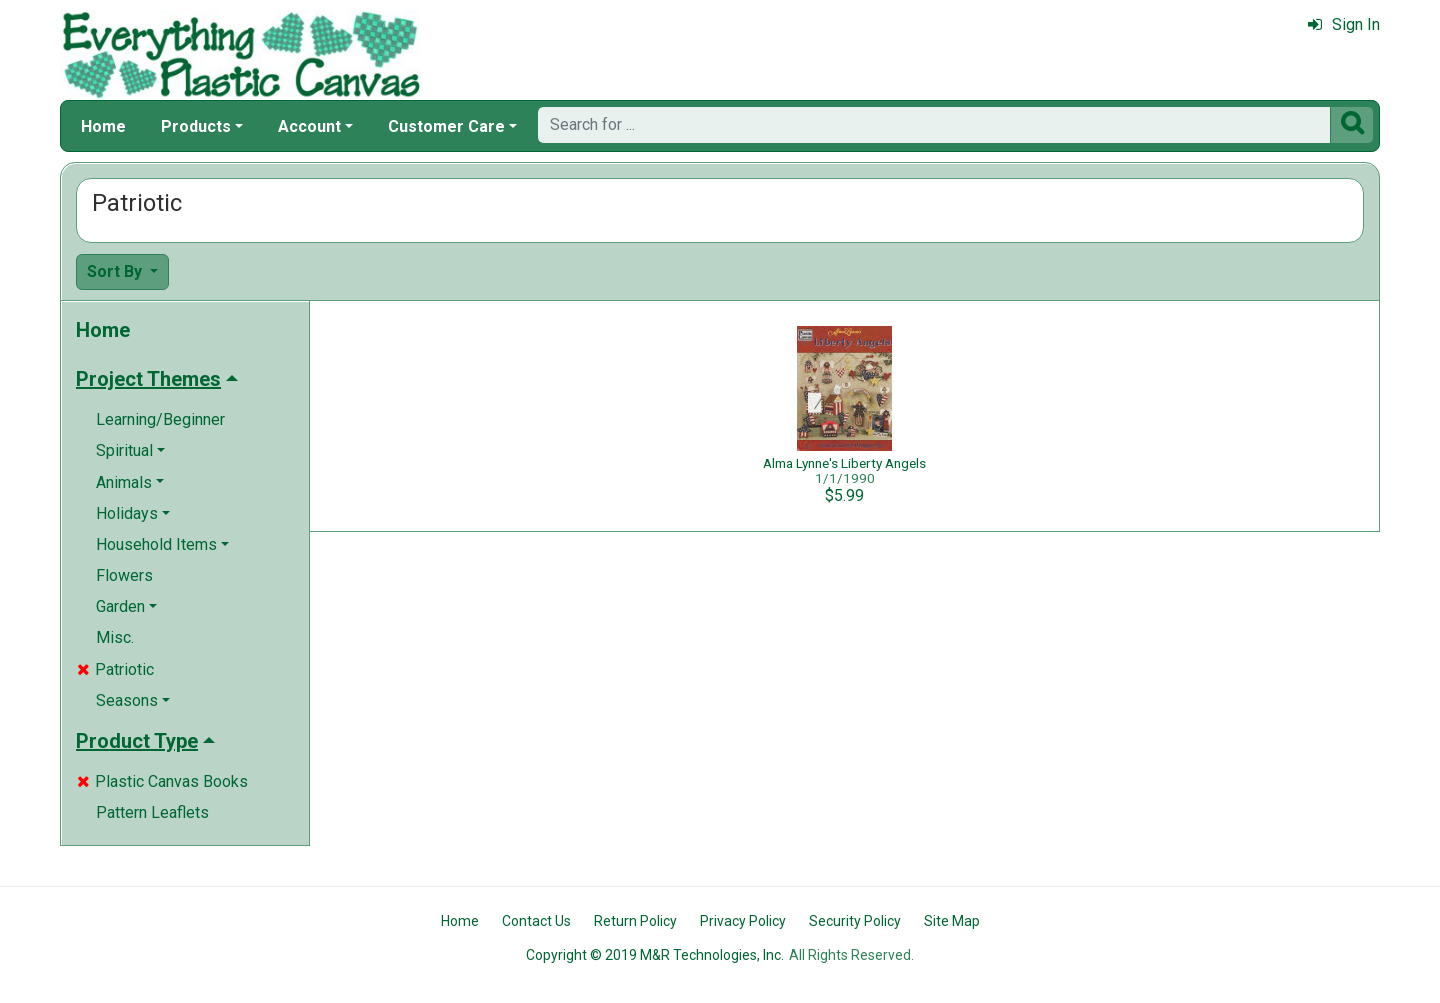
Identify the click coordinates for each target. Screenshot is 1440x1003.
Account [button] (309, 126)
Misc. (115, 637)
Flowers (124, 575)
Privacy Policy (743, 921)
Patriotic (115, 669)
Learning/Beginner (160, 419)
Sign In (1344, 24)
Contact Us (536, 921)
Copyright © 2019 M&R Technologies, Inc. (655, 955)
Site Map (952, 921)
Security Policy (855, 921)
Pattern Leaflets (152, 812)
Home (103, 126)
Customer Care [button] (446, 126)
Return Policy (635, 921)
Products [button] (196, 126)
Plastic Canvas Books (162, 781)
